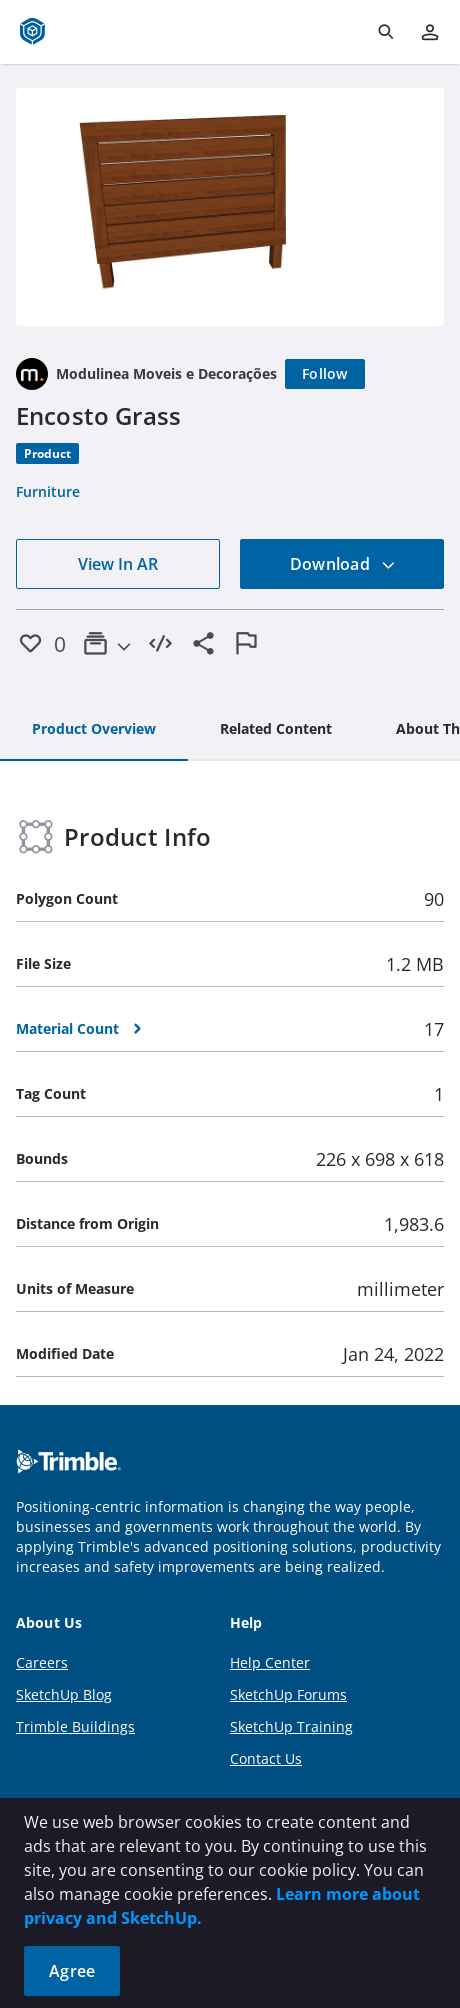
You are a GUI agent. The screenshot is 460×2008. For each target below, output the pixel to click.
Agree (72, 1971)
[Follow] (325, 374)
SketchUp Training (291, 1726)
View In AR (118, 564)
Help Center (270, 1662)
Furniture (48, 491)
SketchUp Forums (288, 1694)
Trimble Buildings (75, 1726)
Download (343, 564)
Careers (42, 1662)
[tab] (94, 730)
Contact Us (266, 1758)
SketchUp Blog (64, 1694)
